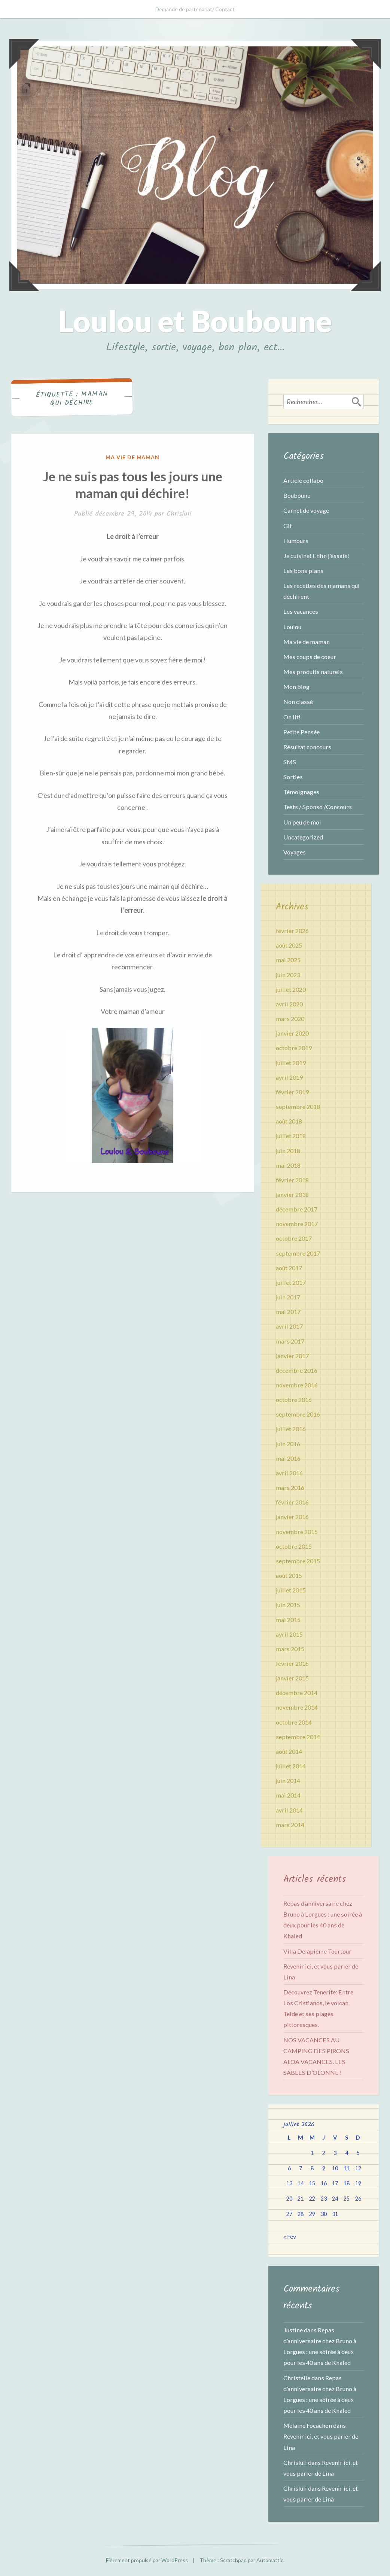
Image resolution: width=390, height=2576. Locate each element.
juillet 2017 (291, 1282)
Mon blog (296, 686)
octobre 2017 (294, 1238)
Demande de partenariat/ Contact (195, 9)
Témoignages (301, 791)
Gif (287, 525)
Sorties (293, 776)
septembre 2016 (298, 1414)
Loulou (292, 626)
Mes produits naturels (313, 671)
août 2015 (289, 1575)
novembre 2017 (297, 1223)
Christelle (296, 2377)
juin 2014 (288, 1780)
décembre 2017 (296, 1209)
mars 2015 (290, 1648)
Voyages (294, 852)
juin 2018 (288, 1150)
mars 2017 (290, 1341)
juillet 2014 (291, 1765)
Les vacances (300, 611)
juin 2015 (288, 1604)
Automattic (269, 2560)
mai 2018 (288, 1165)
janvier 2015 (292, 1678)
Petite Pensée (301, 731)
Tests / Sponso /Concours (317, 806)
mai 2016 (288, 1458)
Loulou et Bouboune (195, 321)
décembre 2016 (296, 1370)
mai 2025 (288, 959)
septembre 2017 (298, 1253)
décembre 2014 (296, 1692)
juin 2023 (288, 974)
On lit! (292, 716)
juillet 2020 (291, 989)
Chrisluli (179, 514)
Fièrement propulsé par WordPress (147, 2560)
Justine (293, 2329)
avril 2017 (289, 1326)
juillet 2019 (291, 1062)
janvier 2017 (292, 1355)
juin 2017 (288, 1297)
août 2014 (289, 1751)
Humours (295, 540)
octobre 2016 (294, 1399)
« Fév (289, 2236)
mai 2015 (288, 1619)
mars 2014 (290, 1824)
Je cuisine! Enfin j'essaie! (316, 555)
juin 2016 (288, 1443)
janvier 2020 (292, 1033)
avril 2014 (289, 1810)
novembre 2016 (297, 1384)
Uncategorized (303, 837)
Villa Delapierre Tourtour (317, 1951)
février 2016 (292, 1502)
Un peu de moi (302, 822)
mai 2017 (288, 1311)
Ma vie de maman (133, 457)
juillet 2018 (291, 1135)
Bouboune (296, 495)
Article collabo (303, 480)
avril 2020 (289, 1003)
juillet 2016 (291, 1428)
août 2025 (289, 945)
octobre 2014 (294, 1722)
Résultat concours (307, 746)
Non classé (298, 701)
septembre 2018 (298, 1106)
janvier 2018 (292, 1194)
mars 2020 (290, 1018)
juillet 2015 (291, 1590)
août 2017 (289, 1267)
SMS (289, 761)
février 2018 (292, 1179)
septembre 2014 (298, 1736)
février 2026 (292, 930)
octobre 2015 (294, 1546)
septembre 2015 (298, 1560)
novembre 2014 (297, 1707)
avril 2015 (289, 1634)
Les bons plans (303, 570)
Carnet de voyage (306, 510)
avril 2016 (289, 1472)
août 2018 (289, 1121)
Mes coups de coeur (309, 656)
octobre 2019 (294, 1047)
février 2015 (292, 1663)
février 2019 (292, 1091)
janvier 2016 (292, 1516)
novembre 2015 (297, 1531)
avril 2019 (289, 1077)
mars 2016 (290, 1487)
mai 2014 (288, 1795)
